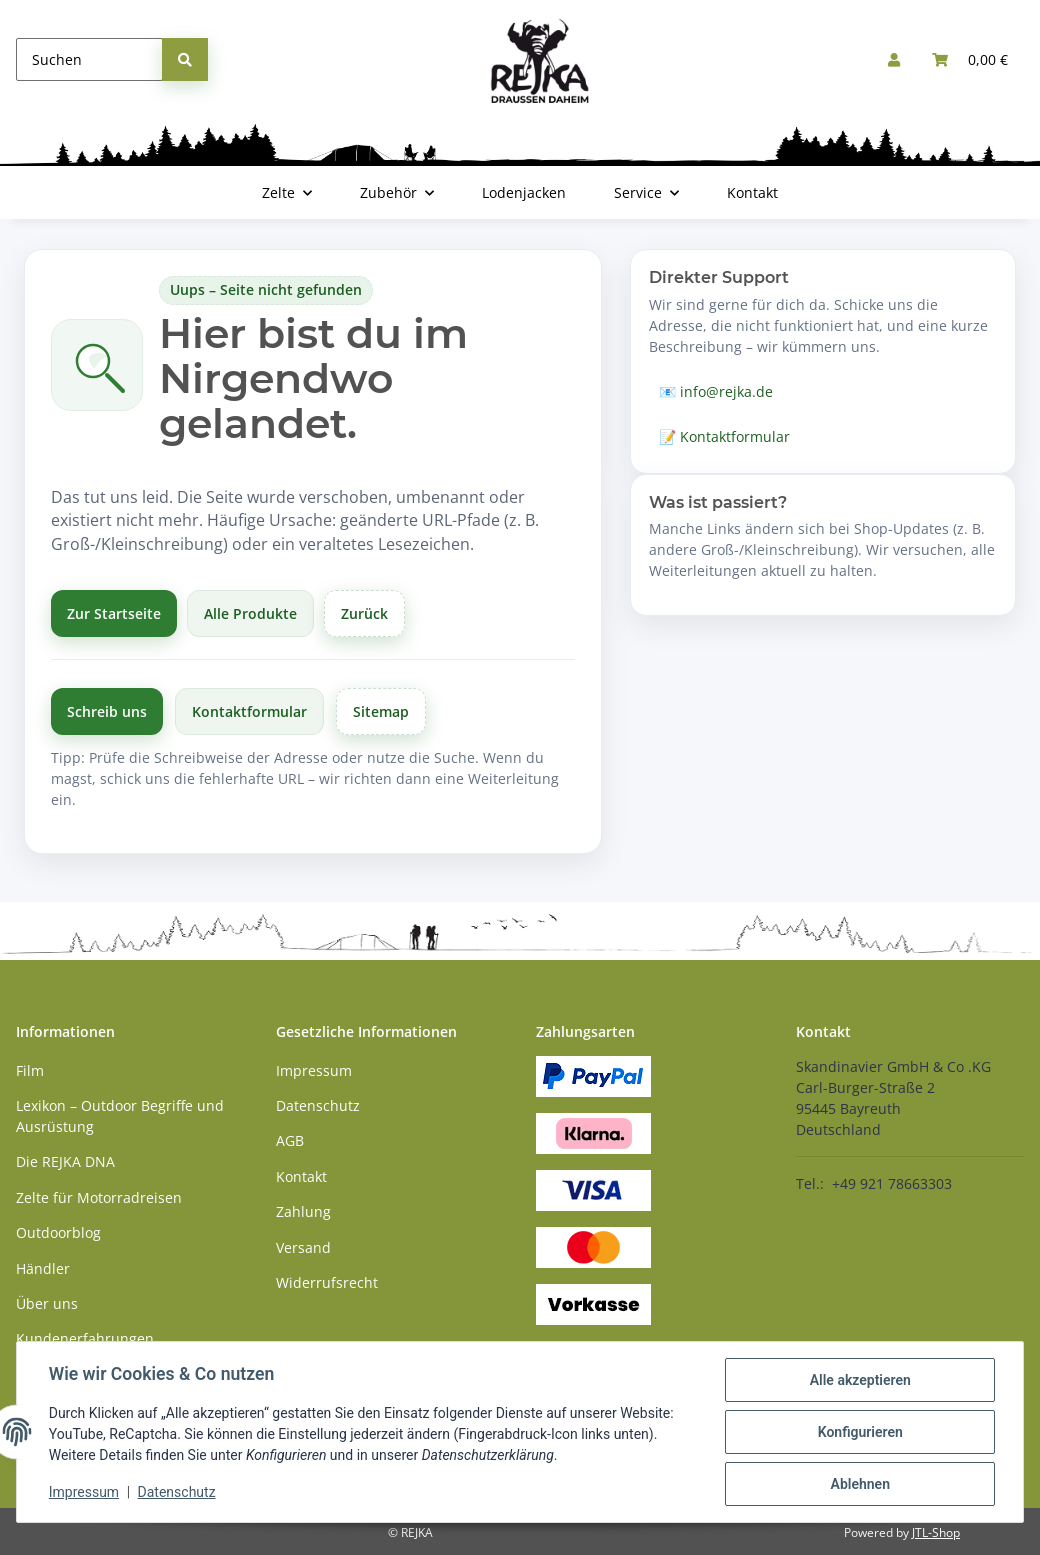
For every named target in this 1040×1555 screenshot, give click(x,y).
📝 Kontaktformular (724, 436)
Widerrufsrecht (327, 1282)
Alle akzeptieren (859, 1380)
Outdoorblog (58, 1232)
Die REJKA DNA (65, 1161)
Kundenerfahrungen (85, 1338)
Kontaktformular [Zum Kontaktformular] (249, 711)
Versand (303, 1247)
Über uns (47, 1303)
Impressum (84, 1493)
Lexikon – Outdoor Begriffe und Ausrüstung (120, 1116)
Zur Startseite (114, 613)
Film (30, 1070)
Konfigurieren (859, 1432)
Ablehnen (859, 1484)
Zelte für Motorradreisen (99, 1197)
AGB (290, 1140)
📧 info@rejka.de (716, 391)
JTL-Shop (936, 1532)
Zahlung (303, 1211)
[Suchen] (89, 59)
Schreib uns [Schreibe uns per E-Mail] (107, 711)
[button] (894, 59)
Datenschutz (177, 1493)
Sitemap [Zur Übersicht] (381, 711)
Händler (43, 1268)
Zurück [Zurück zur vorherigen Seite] (364, 613)
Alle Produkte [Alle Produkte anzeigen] (250, 613)
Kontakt (752, 192)
